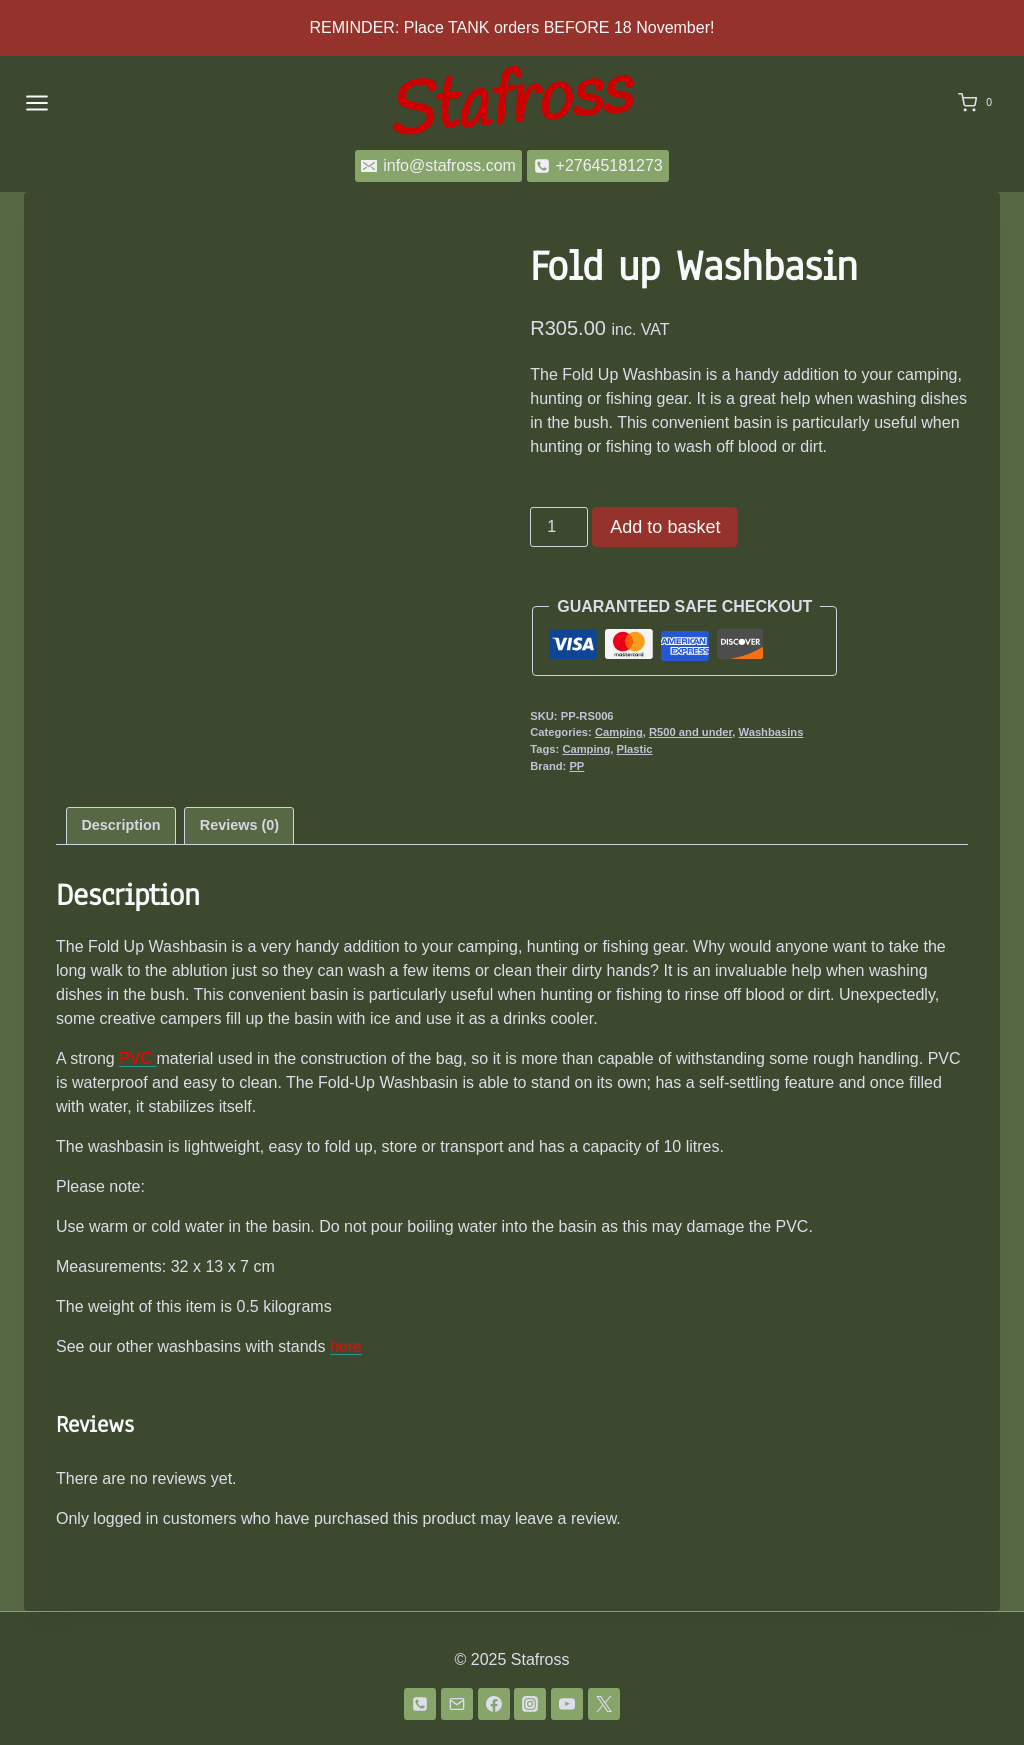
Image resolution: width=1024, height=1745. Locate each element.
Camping (619, 732)
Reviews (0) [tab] (239, 825)
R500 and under (690, 732)
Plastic (634, 749)
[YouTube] (567, 1704)
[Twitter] (604, 1704)
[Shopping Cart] (979, 103)
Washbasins (771, 732)
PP (576, 766)
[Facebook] (494, 1704)
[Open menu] (37, 102)
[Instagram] (530, 1704)
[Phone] (420, 1704)
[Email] (457, 1704)
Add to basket (665, 527)
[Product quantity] (559, 527)
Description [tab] (120, 825)
